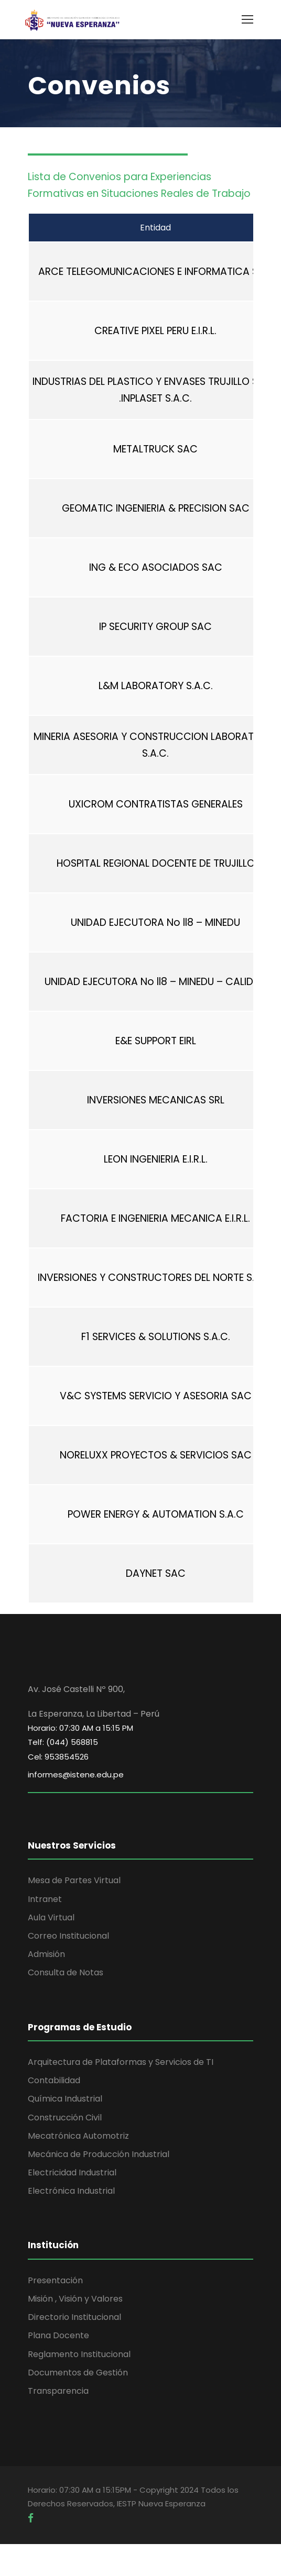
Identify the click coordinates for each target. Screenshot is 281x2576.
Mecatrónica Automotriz (78, 2136)
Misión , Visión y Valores (75, 2299)
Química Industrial (65, 2099)
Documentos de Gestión (78, 2373)
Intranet (45, 1899)
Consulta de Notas (65, 1972)
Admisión (46, 1954)
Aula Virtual (51, 1917)
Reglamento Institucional (79, 2354)
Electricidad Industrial (72, 2172)
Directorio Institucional (74, 2317)
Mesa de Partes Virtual (74, 1880)
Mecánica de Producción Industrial (98, 2154)
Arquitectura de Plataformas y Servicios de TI (120, 2062)
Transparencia (58, 2391)
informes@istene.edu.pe (76, 1774)
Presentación (55, 2280)
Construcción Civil (65, 2117)
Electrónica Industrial (71, 2191)
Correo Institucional (68, 1936)
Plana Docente (58, 2335)
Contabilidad (54, 2080)
